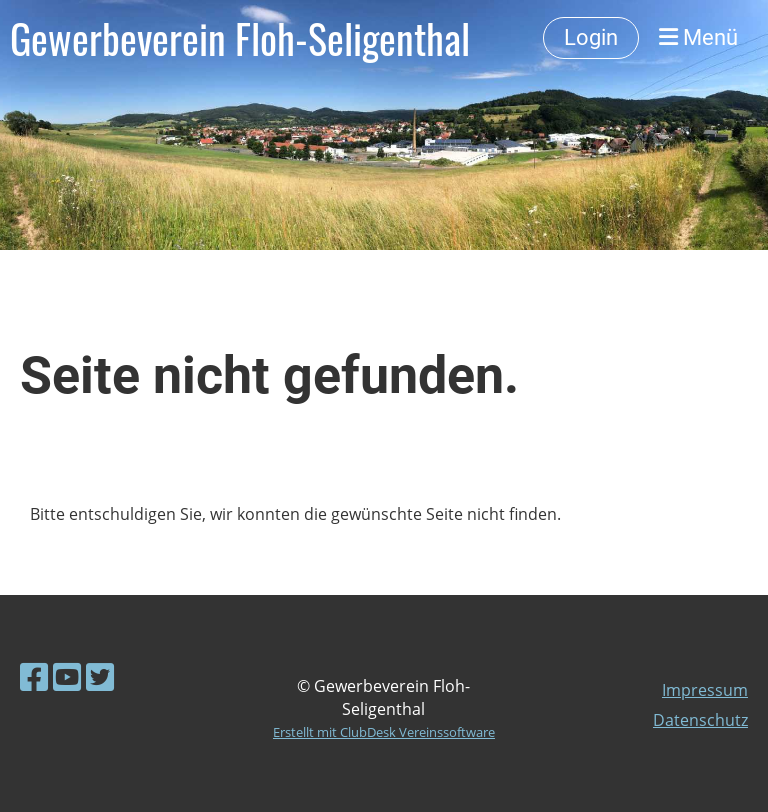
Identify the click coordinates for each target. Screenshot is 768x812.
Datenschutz (700, 720)
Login (591, 37)
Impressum (705, 690)
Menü (698, 37)
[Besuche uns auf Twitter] (100, 676)
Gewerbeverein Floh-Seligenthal (240, 38)
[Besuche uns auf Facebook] (34, 676)
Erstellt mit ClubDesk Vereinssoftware (384, 732)
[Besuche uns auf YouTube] (67, 676)
